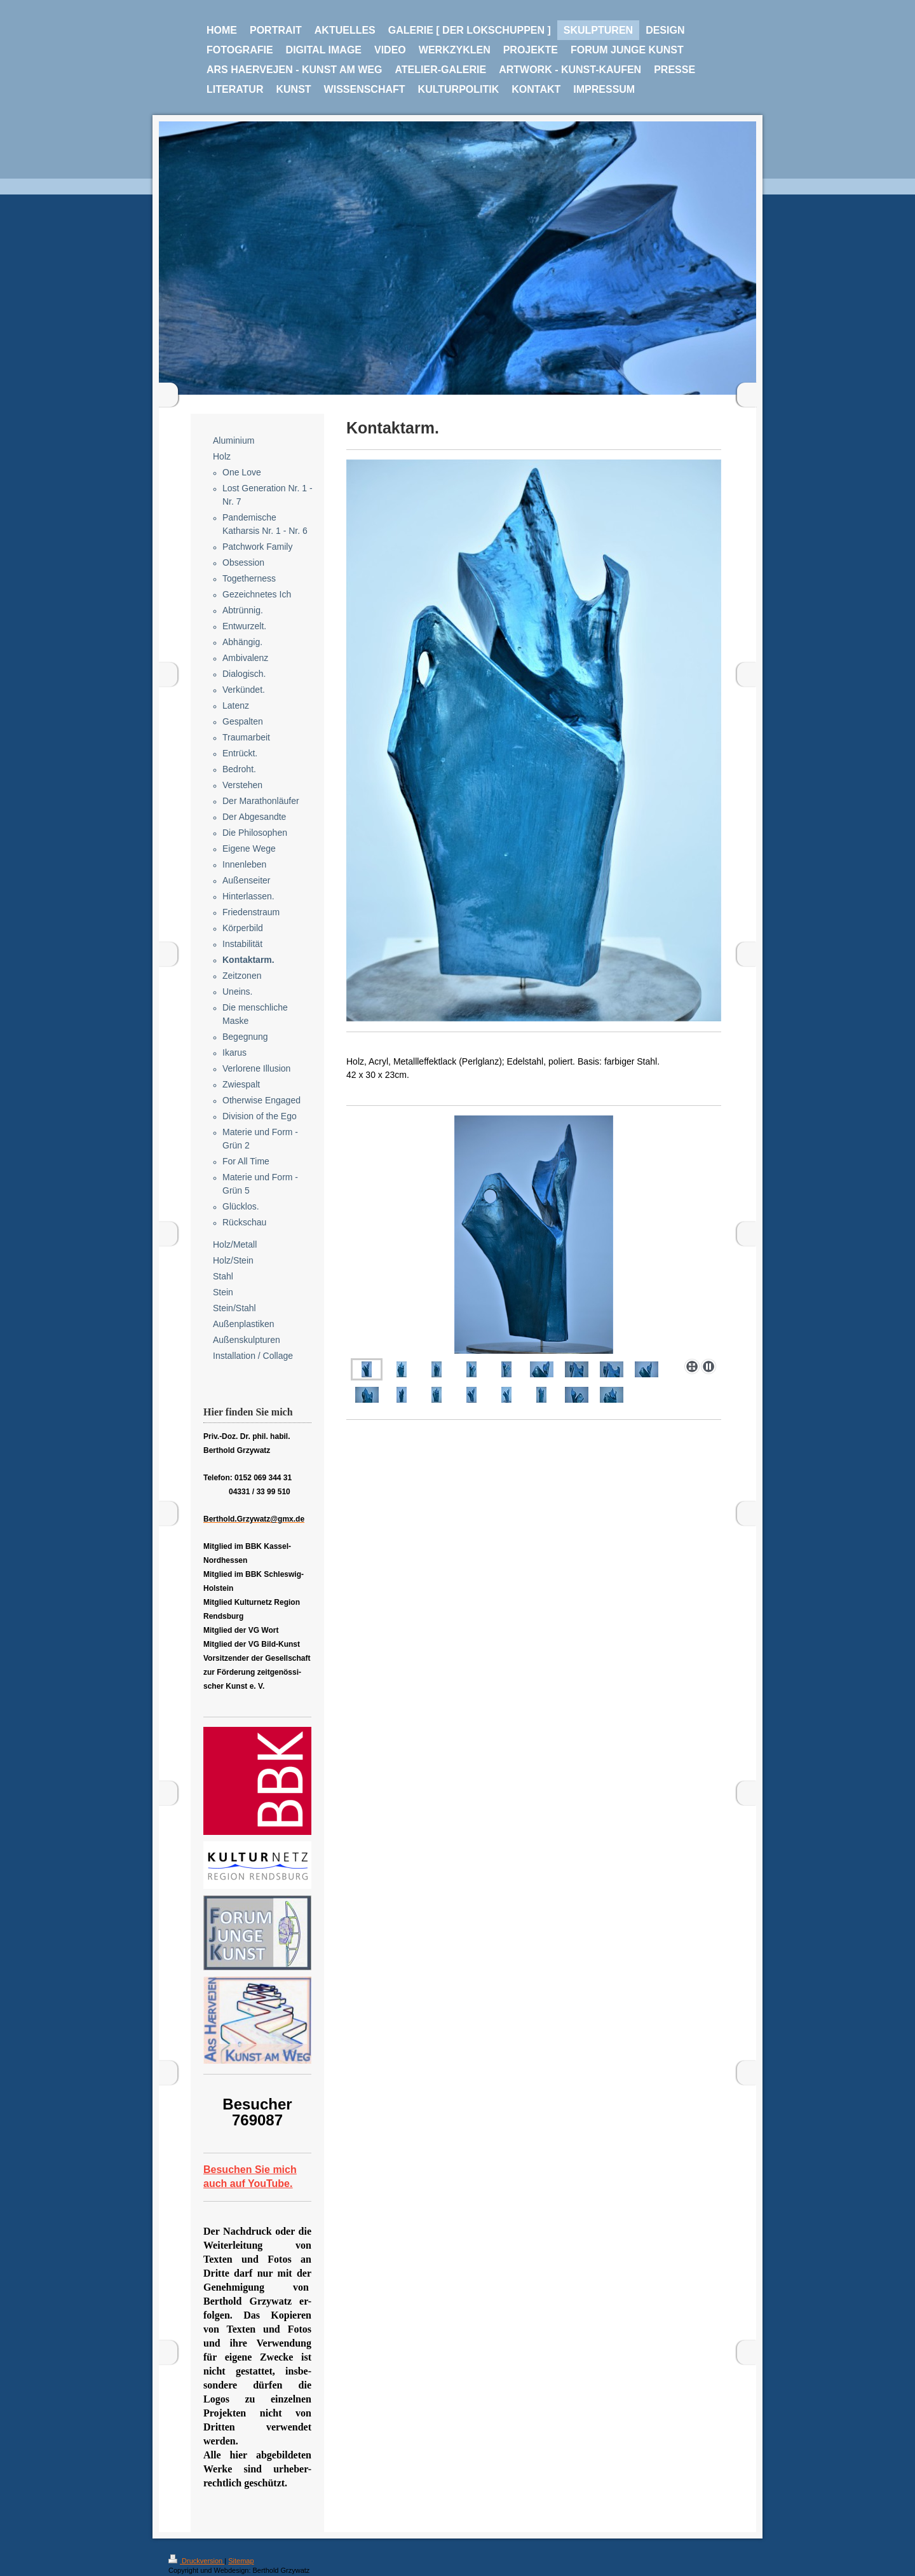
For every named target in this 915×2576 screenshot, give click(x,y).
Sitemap (241, 2561)
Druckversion (196, 2561)
